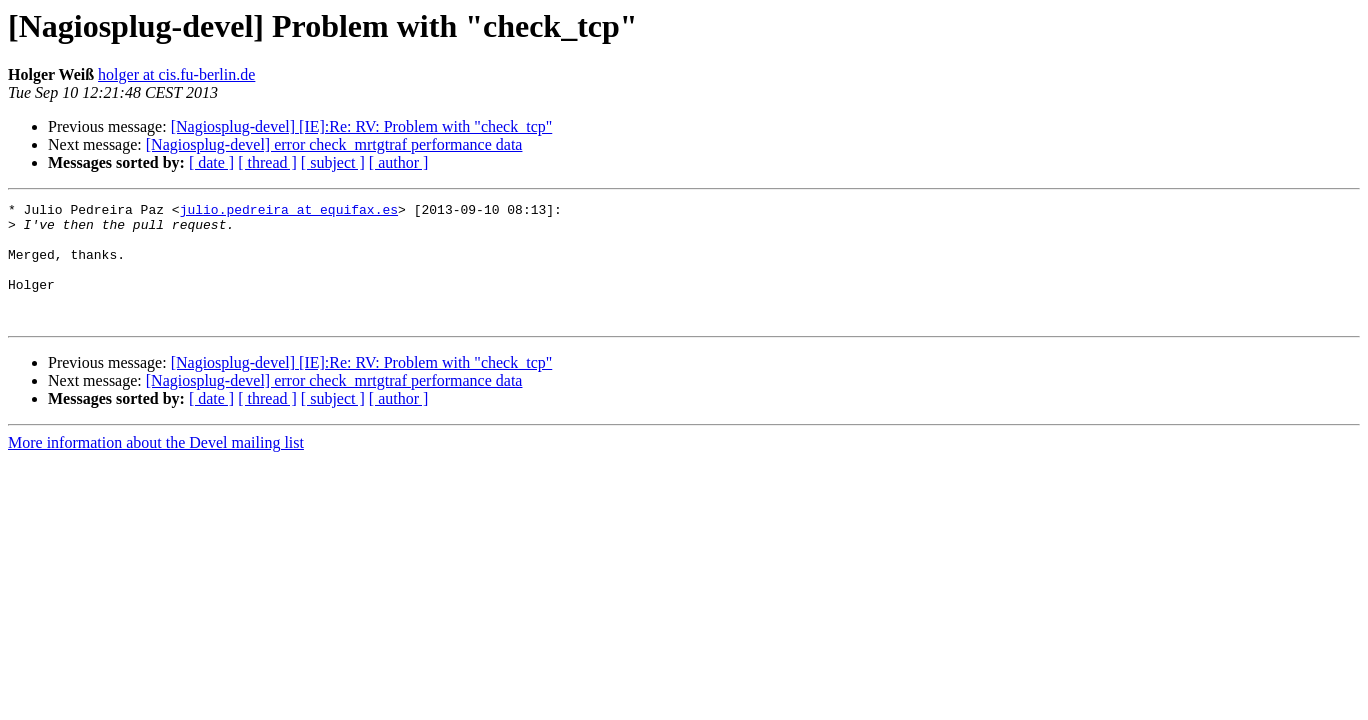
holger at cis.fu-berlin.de (176, 74)
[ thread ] (267, 162)
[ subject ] (333, 162)
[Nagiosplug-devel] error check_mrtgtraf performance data (334, 144)
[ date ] (211, 162)
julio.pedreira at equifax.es (289, 212)
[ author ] (399, 162)
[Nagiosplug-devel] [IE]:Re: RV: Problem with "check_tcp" (362, 126)
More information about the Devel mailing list (156, 466)
